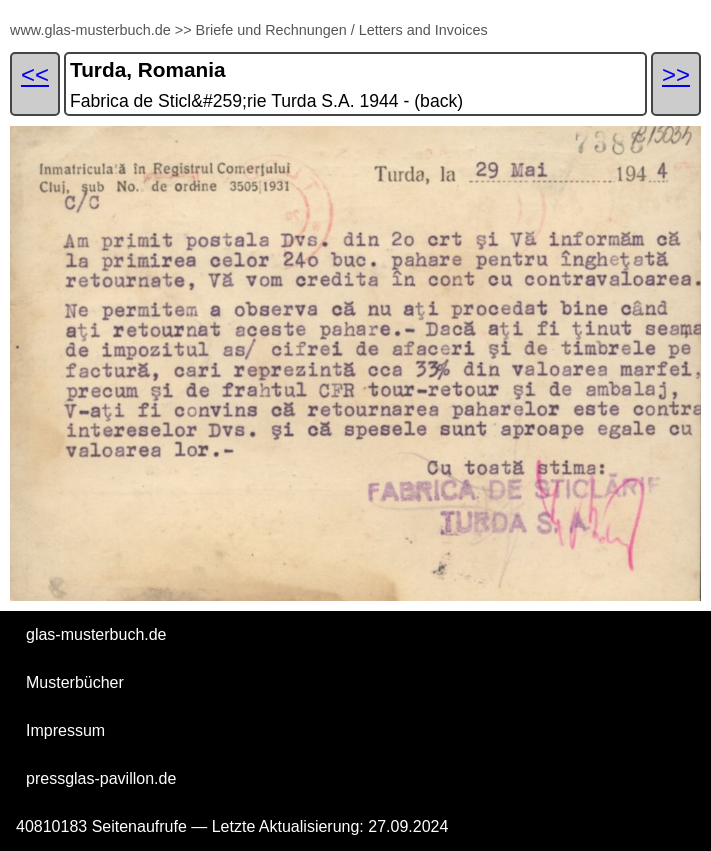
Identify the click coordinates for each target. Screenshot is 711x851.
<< (35, 74)
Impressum (65, 730)
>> (183, 30)
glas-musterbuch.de (96, 634)
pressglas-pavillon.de (101, 778)
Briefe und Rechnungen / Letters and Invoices (342, 30)
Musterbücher (75, 682)
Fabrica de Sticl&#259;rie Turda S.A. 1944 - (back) (266, 101)
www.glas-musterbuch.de (90, 30)
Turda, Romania (148, 69)
